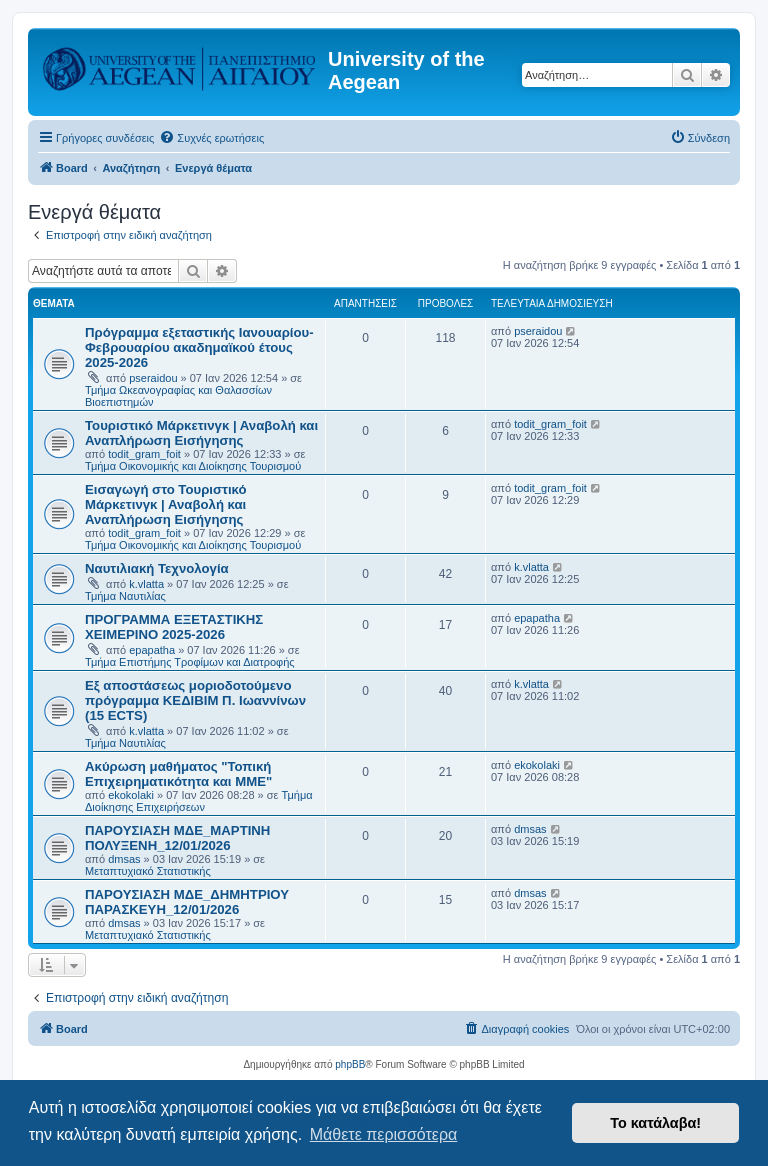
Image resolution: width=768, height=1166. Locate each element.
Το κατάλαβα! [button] (655, 1123)
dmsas (124, 859)
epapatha (152, 650)
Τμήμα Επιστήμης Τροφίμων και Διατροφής (190, 662)
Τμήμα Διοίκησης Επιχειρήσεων (199, 801)
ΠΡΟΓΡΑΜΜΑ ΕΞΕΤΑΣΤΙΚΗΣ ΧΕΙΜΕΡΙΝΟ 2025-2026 (174, 627)
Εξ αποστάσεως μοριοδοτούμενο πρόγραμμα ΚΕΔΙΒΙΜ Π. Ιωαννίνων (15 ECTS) (195, 700)
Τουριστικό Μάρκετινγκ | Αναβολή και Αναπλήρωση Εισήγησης (201, 433)
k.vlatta (146, 584)
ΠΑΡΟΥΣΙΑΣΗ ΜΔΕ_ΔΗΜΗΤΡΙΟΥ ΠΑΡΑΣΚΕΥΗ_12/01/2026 (187, 902)
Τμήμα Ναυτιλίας (125, 596)
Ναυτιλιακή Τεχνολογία (157, 568)
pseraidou (153, 378)
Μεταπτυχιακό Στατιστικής (148, 871)
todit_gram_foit (144, 454)
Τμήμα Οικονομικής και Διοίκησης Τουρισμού (193, 466)
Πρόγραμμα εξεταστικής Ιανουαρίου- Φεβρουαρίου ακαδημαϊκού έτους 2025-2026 (199, 347)
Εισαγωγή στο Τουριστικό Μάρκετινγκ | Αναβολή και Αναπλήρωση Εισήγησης (166, 504)
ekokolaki (131, 795)
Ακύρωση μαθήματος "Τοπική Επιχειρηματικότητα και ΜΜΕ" (178, 774)
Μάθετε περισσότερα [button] (384, 1134)
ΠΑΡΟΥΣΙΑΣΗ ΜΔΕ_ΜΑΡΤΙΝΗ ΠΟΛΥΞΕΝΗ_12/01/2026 (177, 838)
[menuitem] (211, 138)
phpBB (350, 1064)
